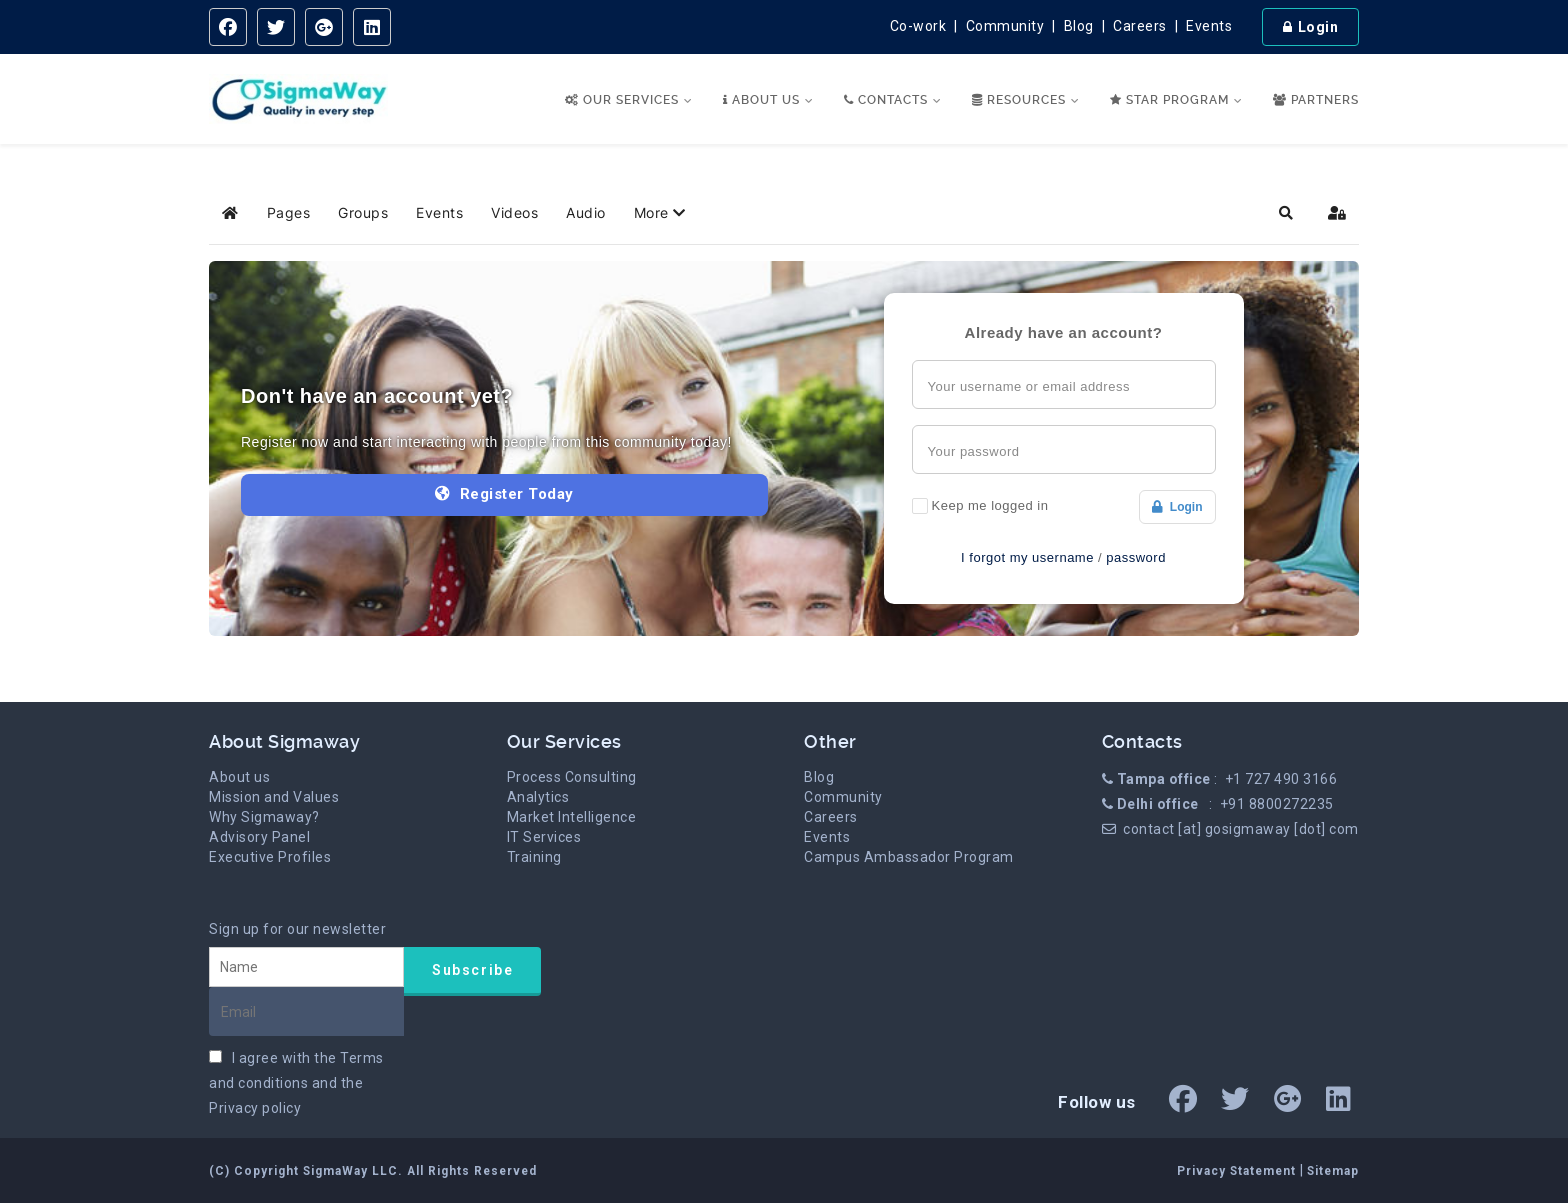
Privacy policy (255, 1108)
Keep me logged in (990, 505)
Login (1177, 507)
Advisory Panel (259, 837)
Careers (1140, 26)
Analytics (538, 797)
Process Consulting (572, 777)
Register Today (504, 494)
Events (1209, 26)
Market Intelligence (572, 817)
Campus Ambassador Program (909, 857)
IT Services (544, 837)
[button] (660, 213)
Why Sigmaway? (264, 817)
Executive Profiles (270, 857)
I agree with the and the (296, 1083)
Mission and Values (274, 797)
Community (1005, 26)
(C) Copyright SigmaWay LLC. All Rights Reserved (373, 1171)
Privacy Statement (1238, 1171)
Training (534, 857)
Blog (1079, 26)
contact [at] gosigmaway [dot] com (1241, 829)
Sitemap (1333, 1171)
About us (239, 777)
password (1136, 557)
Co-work (918, 26)
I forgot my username (1027, 557)
